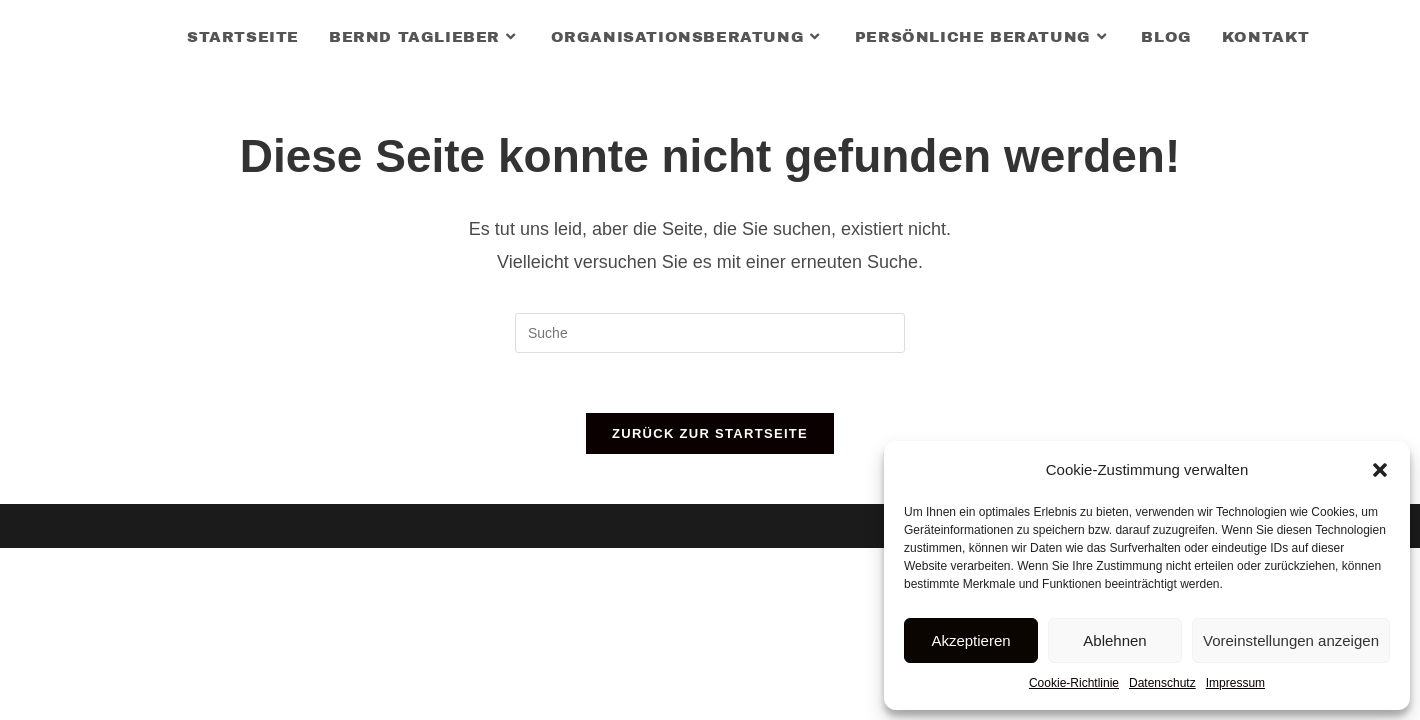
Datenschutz (1162, 683)
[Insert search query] (710, 333)
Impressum (1235, 683)
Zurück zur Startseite (710, 433)
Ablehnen (1114, 640)
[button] (1380, 470)
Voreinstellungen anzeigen (1291, 640)
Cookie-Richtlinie (1074, 683)
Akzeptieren (970, 640)
